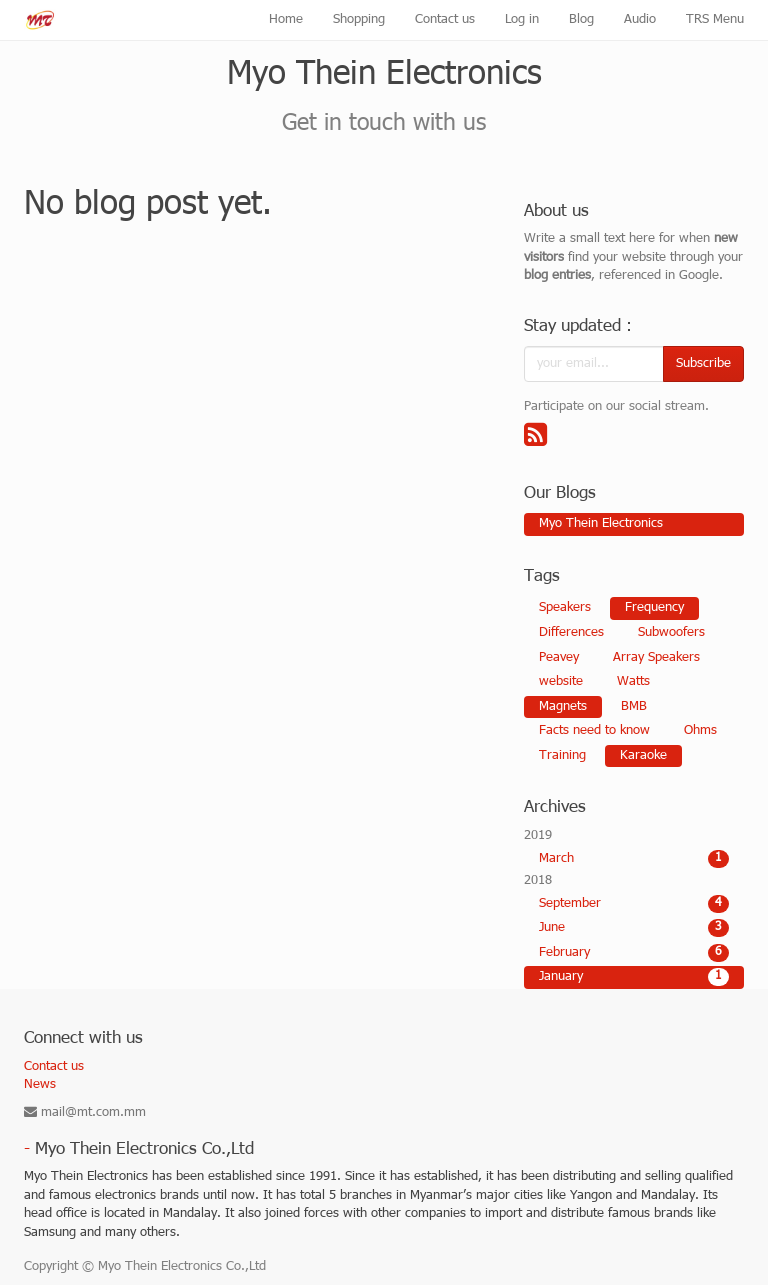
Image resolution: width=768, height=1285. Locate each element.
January (634, 977)
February (634, 953)
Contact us (54, 1067)
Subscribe (703, 364)
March (634, 859)
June (634, 928)
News (40, 1085)
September (634, 904)
